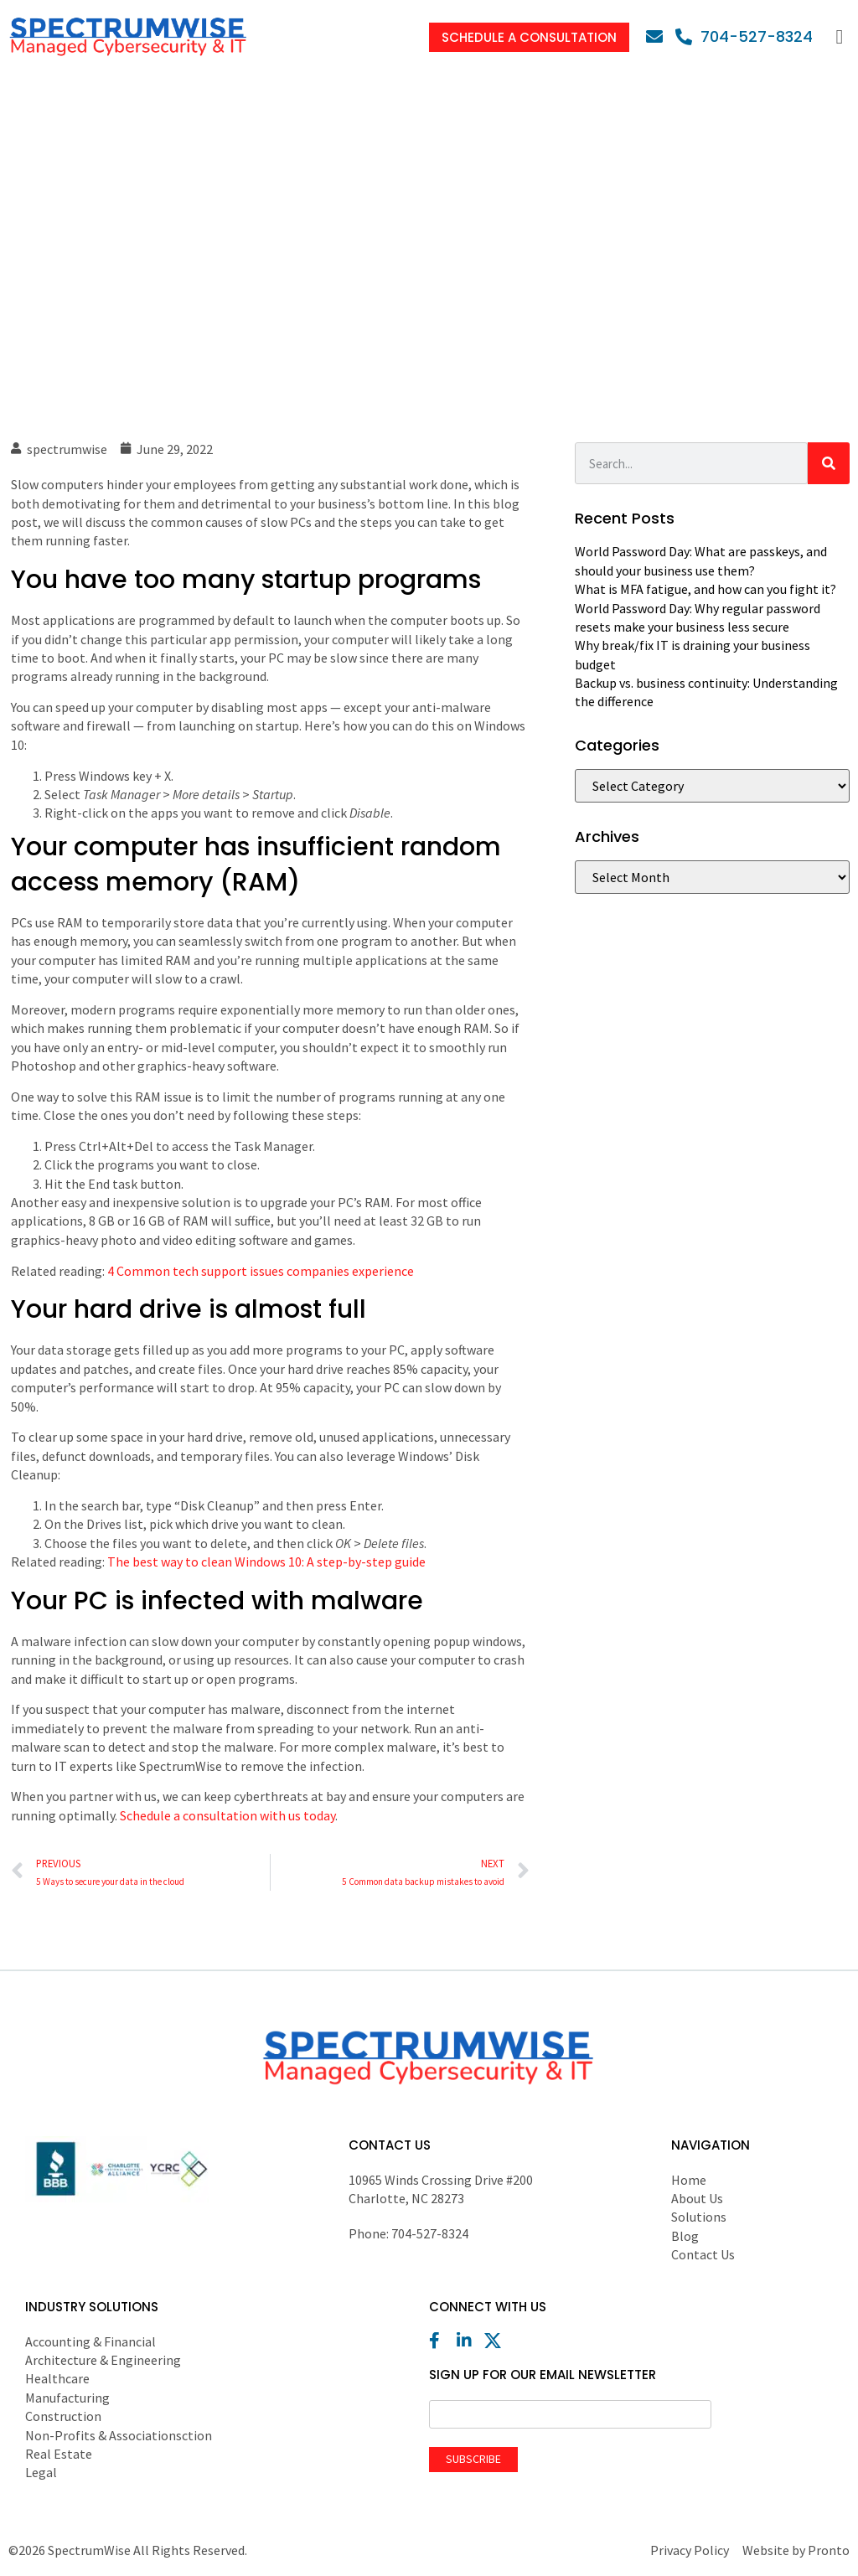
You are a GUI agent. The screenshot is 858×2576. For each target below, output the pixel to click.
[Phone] (744, 36)
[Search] (829, 463)
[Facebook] (441, 2340)
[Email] (658, 36)
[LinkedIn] (469, 2340)
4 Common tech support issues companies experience (260, 1270)
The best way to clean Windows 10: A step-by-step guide (266, 1561)
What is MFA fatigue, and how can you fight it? (705, 589)
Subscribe (473, 2458)
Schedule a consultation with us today (227, 1815)
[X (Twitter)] (496, 2340)
